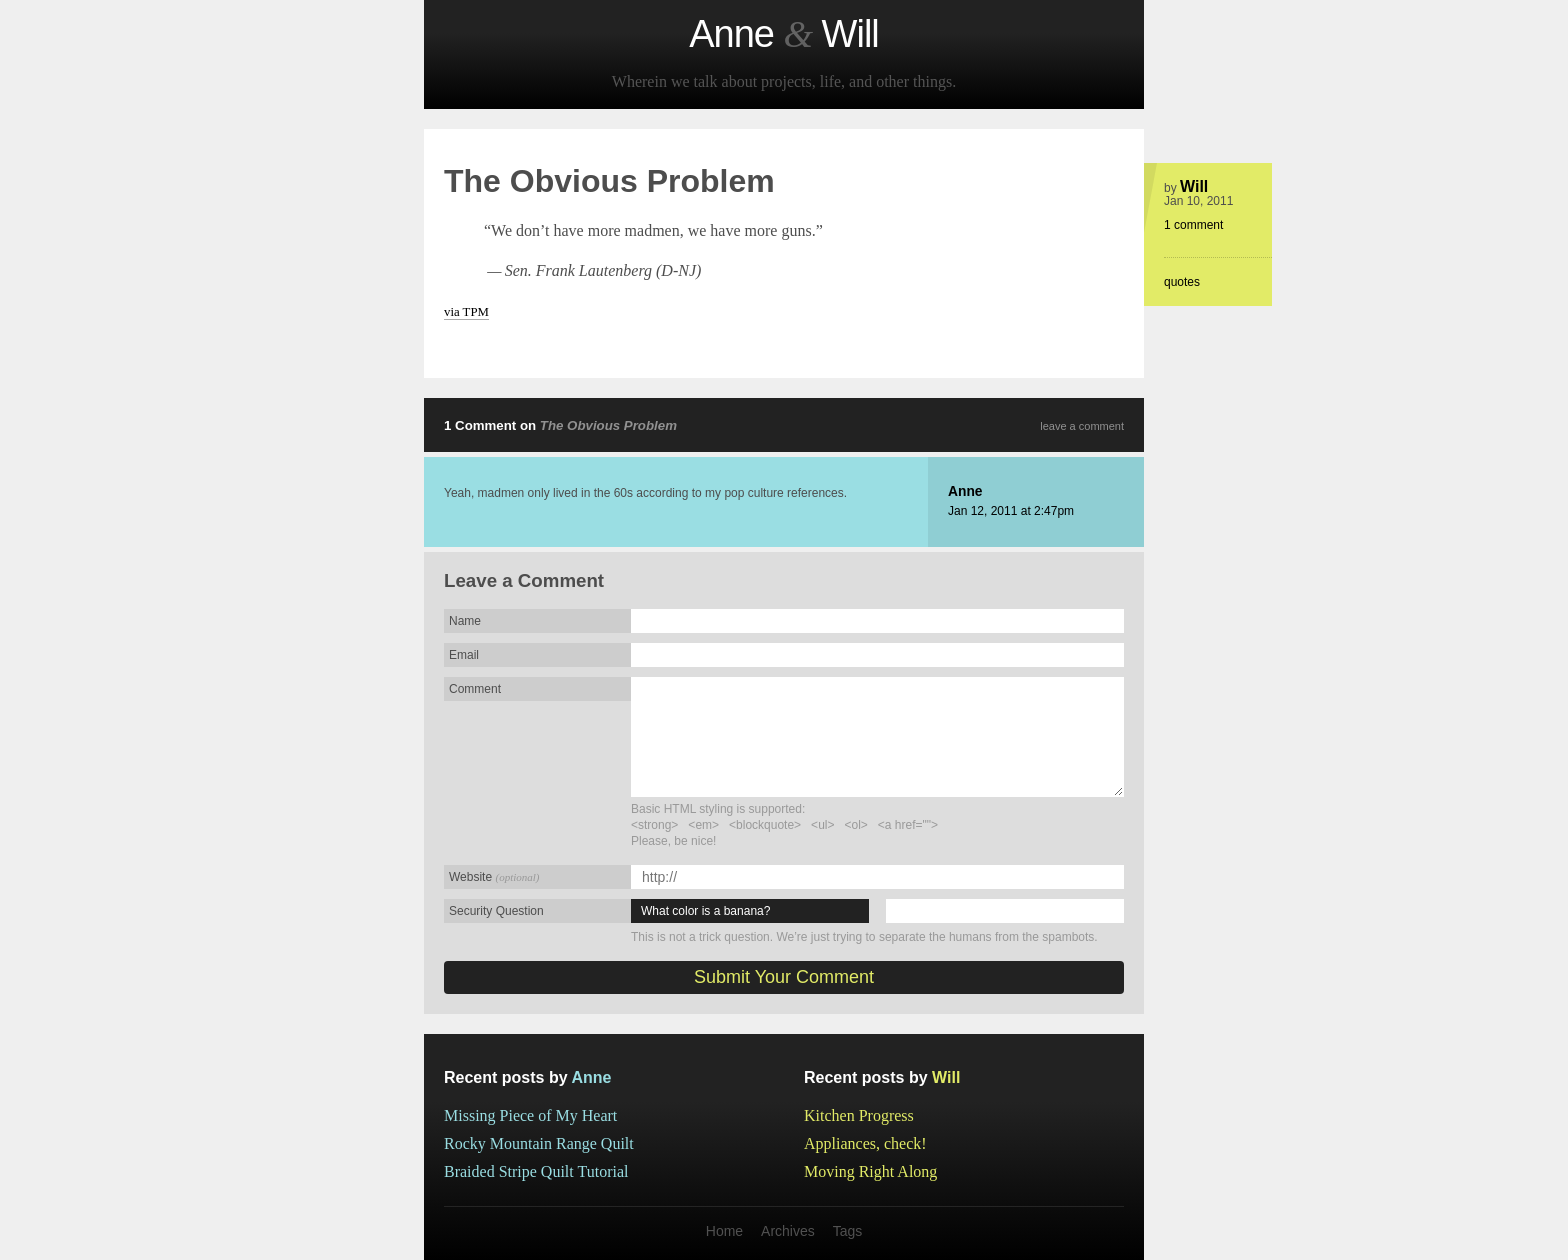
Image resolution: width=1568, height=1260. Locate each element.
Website (494, 877)
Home (724, 1231)
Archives (788, 1231)
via (466, 312)
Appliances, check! (865, 1143)
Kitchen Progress (859, 1115)
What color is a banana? (705, 911)
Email (464, 655)
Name (465, 621)
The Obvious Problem (608, 425)
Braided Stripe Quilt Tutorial (536, 1171)
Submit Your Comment (784, 977)
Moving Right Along (870, 1171)
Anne (965, 491)
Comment (475, 689)
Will (1194, 186)
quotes (1182, 282)
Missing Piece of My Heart (530, 1115)
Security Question (496, 911)
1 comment (1193, 225)
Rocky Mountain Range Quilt (539, 1143)
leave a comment (1082, 426)
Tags (848, 1231)
